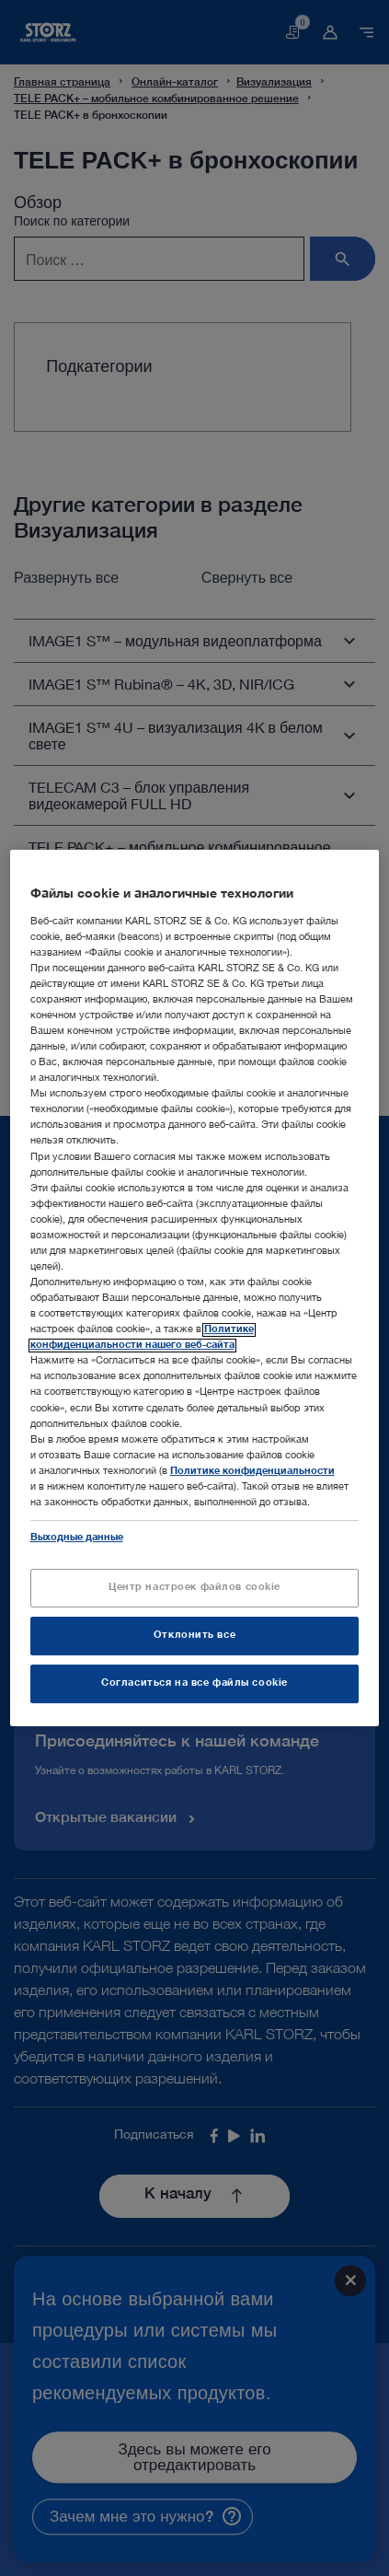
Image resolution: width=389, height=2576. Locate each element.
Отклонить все (194, 1635)
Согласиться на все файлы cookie (194, 1683)
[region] (195, 1288)
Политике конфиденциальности (252, 1472)
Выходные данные (76, 1538)
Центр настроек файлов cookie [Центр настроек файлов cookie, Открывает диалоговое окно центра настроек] (194, 1588)
